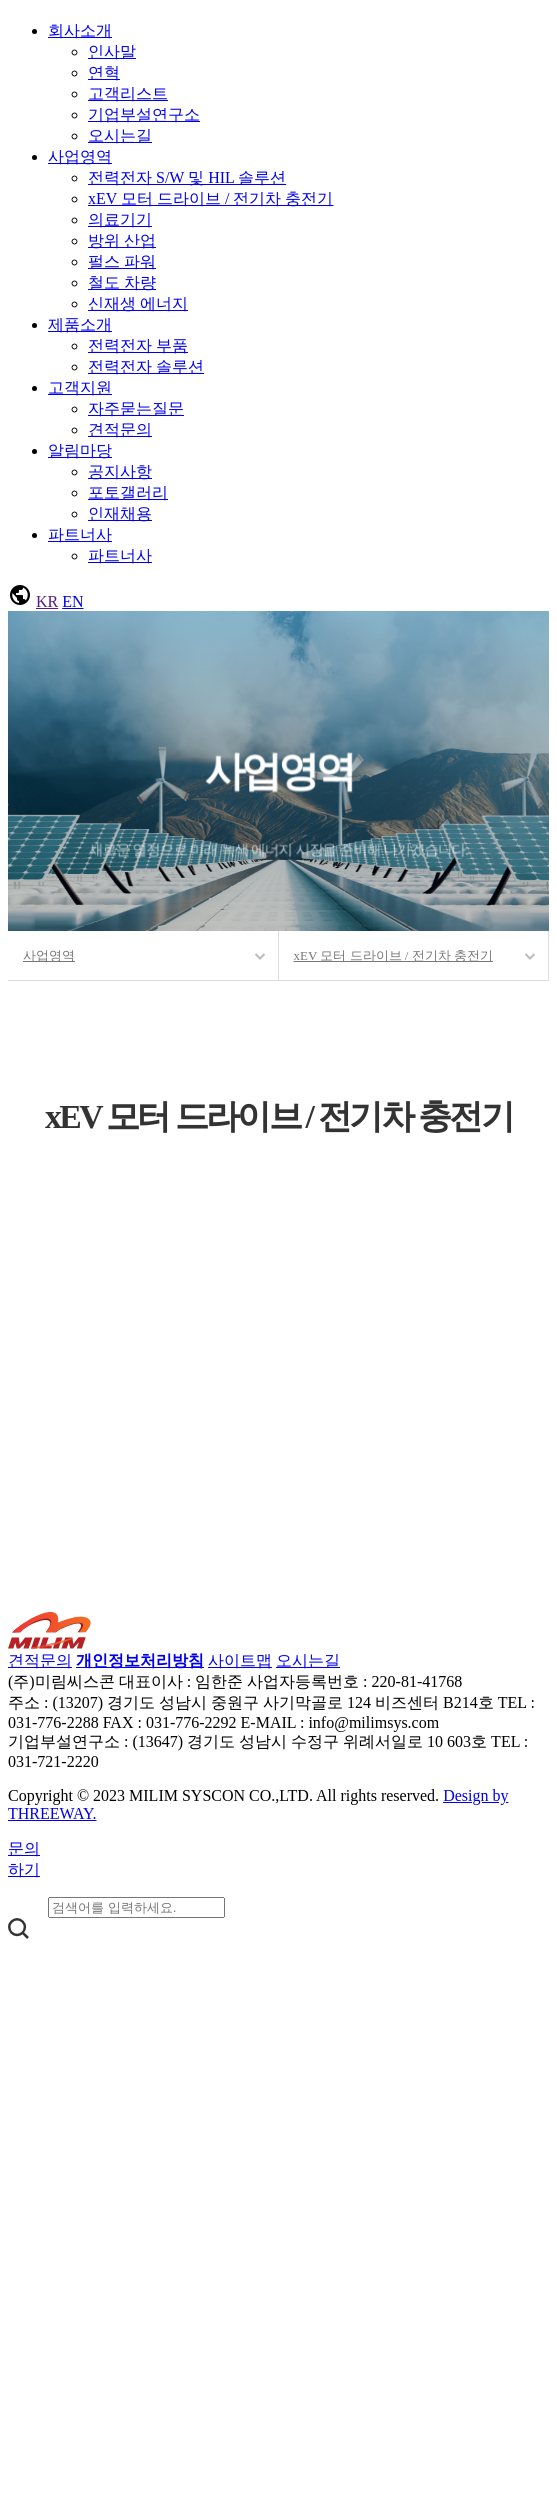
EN (72, 601)
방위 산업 (122, 240)
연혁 (104, 72)
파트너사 (80, 534)
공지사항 (120, 471)
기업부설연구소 (144, 114)
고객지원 (80, 387)
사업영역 (80, 156)
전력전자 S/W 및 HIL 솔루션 (187, 177)
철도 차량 (122, 282)
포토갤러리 (128, 492)
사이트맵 (240, 1660)
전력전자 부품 (138, 345)
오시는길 (120, 135)
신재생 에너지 (138, 303)
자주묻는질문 (136, 408)
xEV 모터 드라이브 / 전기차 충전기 (210, 198)
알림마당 (80, 450)
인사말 (112, 51)
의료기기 (120, 219)
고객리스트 (128, 93)
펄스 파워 (122, 261)
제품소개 (80, 324)
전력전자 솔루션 (146, 366)
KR (47, 601)
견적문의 (120, 429)
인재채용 (120, 513)
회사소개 (80, 30)
